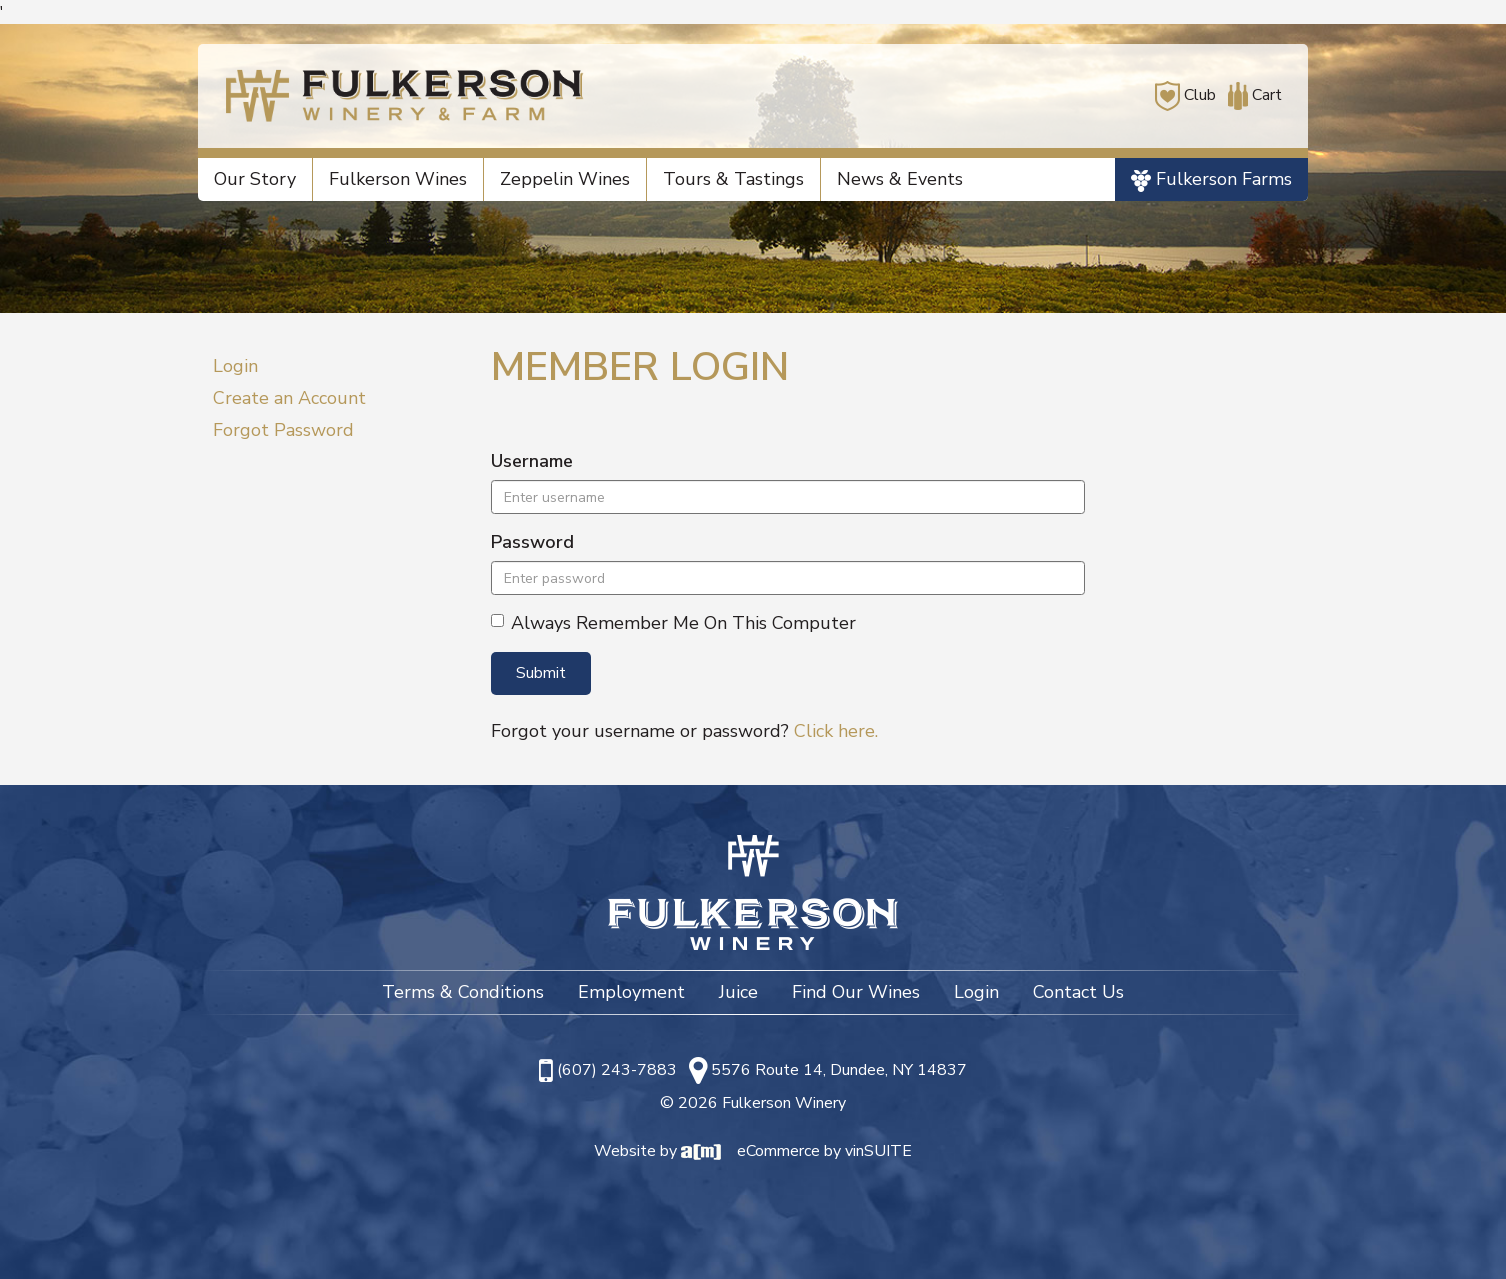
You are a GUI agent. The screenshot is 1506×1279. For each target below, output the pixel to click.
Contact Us (1078, 992)
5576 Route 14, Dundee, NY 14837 (839, 1070)
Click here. (836, 731)
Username (532, 461)
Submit (541, 673)
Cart (1251, 95)
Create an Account (289, 398)
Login (235, 366)
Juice (738, 992)
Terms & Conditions (463, 992)
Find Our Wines (856, 992)
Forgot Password (283, 430)
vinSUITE (878, 1151)
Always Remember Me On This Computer (673, 623)
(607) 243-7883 (617, 1070)
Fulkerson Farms (1211, 179)
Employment (631, 992)
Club (1185, 95)
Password (532, 542)
